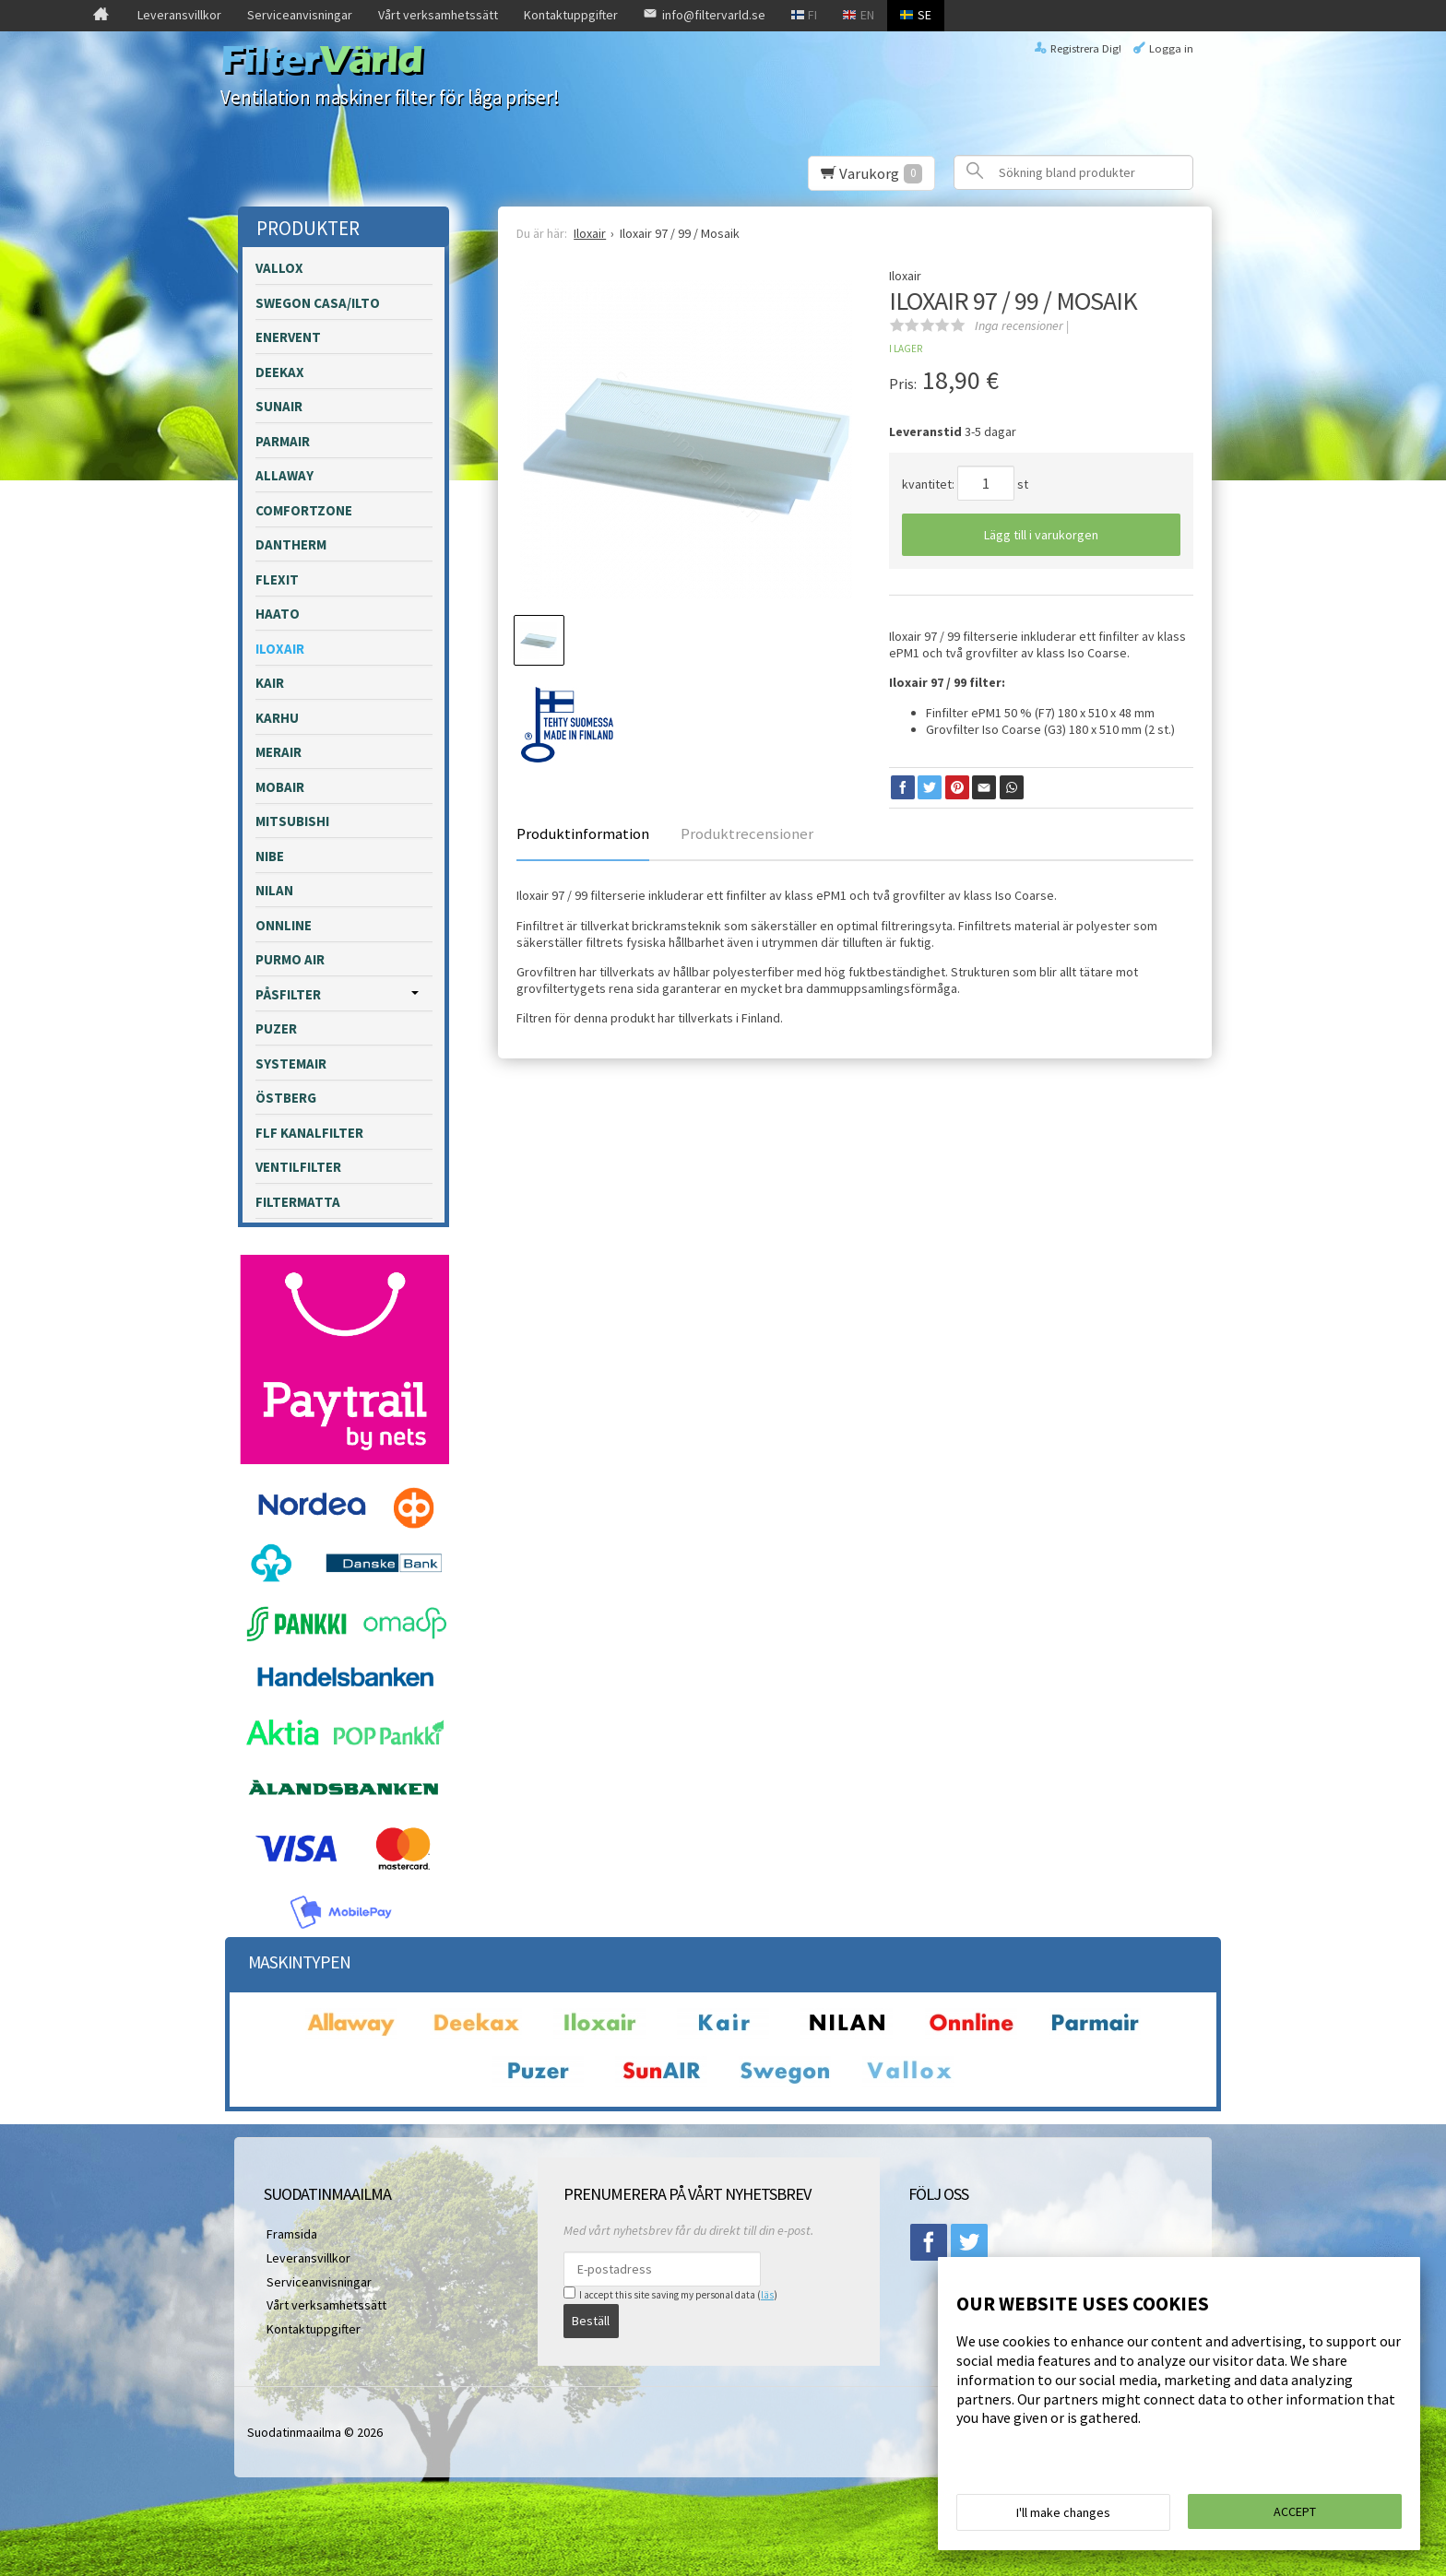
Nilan (274, 890)
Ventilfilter (298, 1167)
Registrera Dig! (1085, 48)
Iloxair (279, 648)
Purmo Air (290, 959)
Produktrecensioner (747, 833)
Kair (269, 682)
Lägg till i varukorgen (1041, 534)
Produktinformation (582, 833)
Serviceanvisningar (299, 14)
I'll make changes (1063, 2513)
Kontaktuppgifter (571, 14)
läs (767, 2294)
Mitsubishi (292, 821)
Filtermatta (297, 1202)
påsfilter (288, 994)
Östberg (285, 1097)
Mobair (279, 787)
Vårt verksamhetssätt (438, 14)
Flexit (277, 579)
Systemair (290, 1063)
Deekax (279, 372)
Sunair (278, 406)
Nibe (269, 856)
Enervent (288, 337)
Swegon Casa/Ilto (317, 303)
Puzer (276, 1028)
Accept (1295, 2512)
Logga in (1171, 48)
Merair (278, 752)
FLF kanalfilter (309, 1132)
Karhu (277, 718)
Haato (277, 613)
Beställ (591, 2319)
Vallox (279, 268)
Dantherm (290, 544)
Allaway (284, 475)
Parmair (282, 441)
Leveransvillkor (179, 14)
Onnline (283, 925)
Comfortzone (303, 510)
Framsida (289, 2233)
